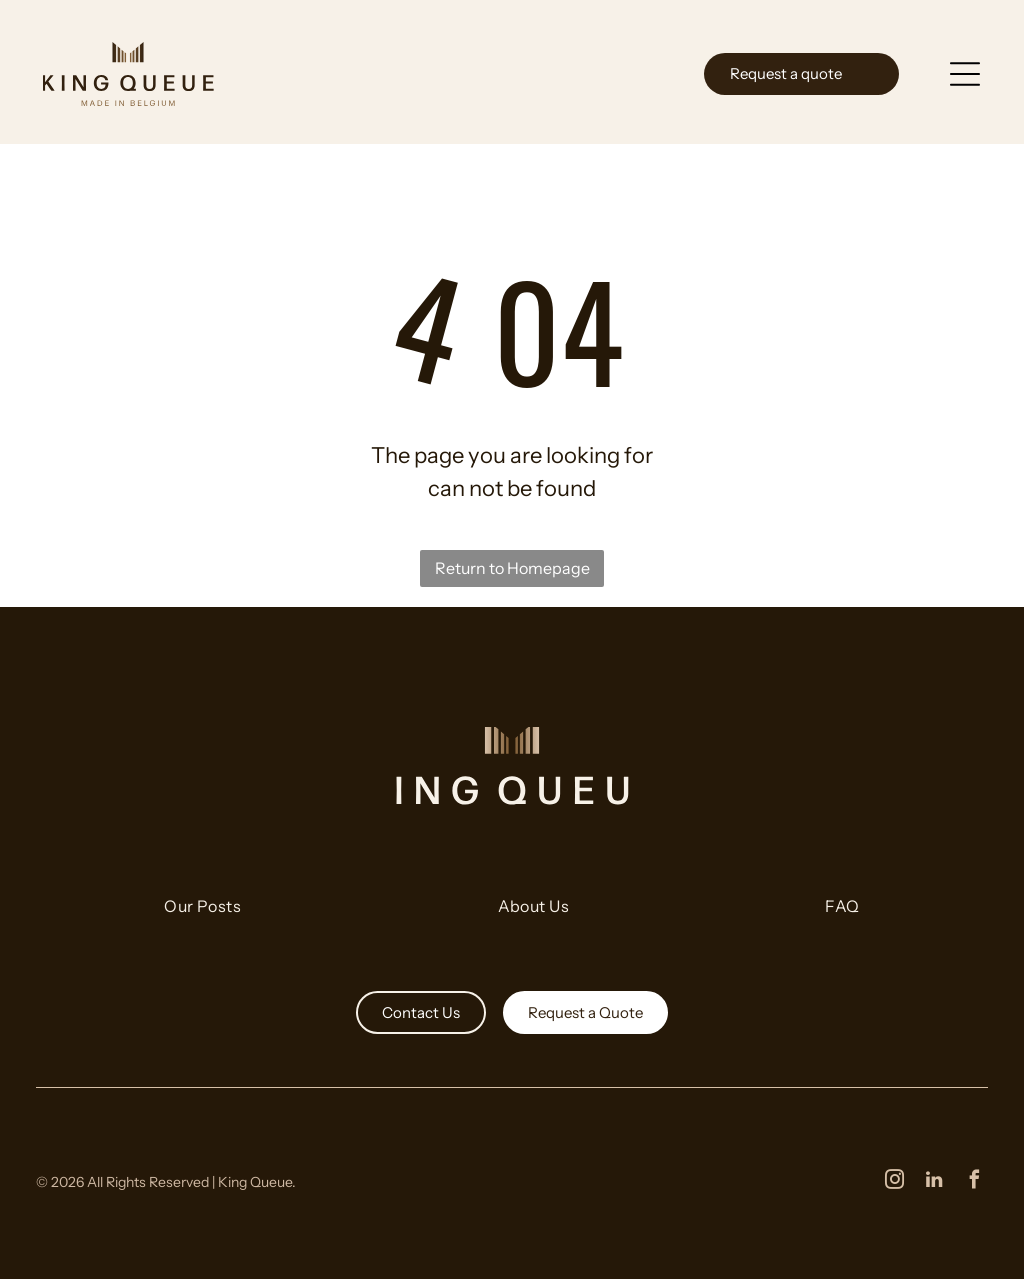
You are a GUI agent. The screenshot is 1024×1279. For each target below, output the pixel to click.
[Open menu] (968, 70)
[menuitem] (202, 912)
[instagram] (894, 1178)
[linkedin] (934, 1178)
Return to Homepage (512, 565)
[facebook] (974, 1178)
